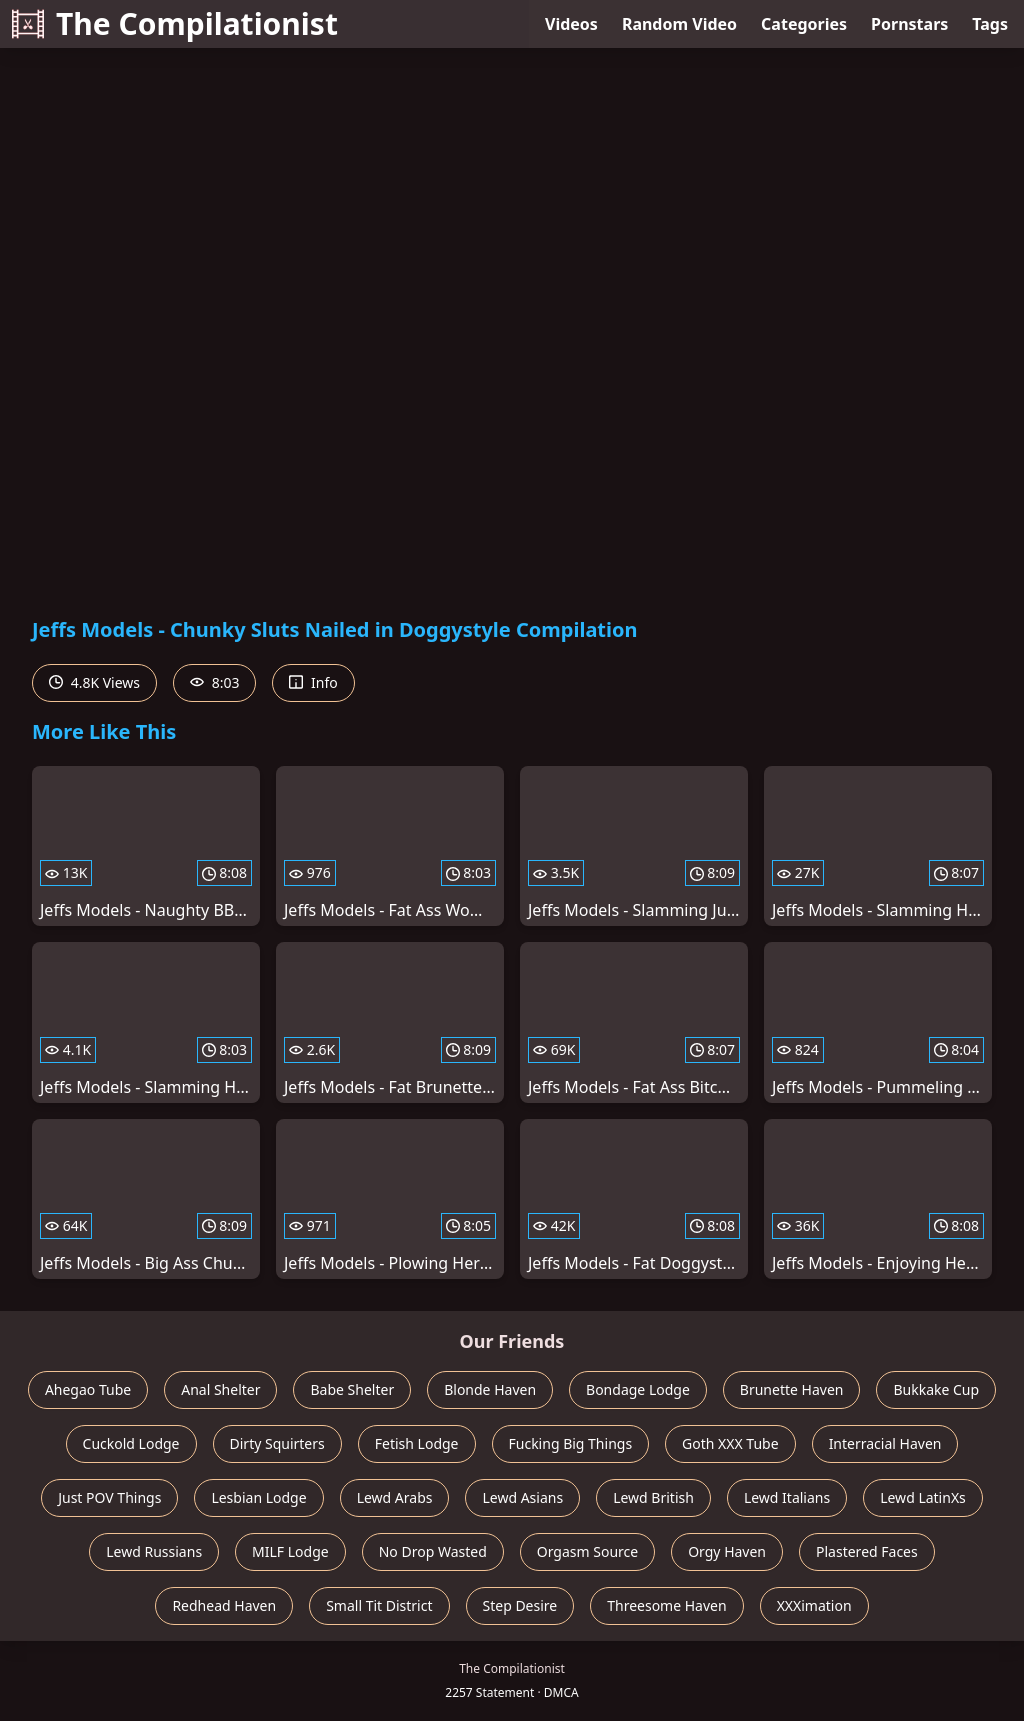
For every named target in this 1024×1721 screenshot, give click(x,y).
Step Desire (520, 1605)
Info (313, 682)
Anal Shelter (220, 1389)
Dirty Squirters (277, 1443)
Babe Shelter (352, 1389)
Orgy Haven (727, 1551)
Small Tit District (379, 1605)
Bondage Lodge (638, 1389)
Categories (804, 24)
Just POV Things (109, 1497)
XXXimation (814, 1605)
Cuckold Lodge (131, 1443)
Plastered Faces (867, 1551)
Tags (990, 24)
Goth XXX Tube (730, 1443)
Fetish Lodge (417, 1443)
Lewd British (653, 1497)
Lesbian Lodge (258, 1497)
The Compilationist (175, 23)
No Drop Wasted (433, 1551)
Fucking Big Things (571, 1443)
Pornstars (909, 24)
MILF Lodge (290, 1551)
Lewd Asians (522, 1497)
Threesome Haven (666, 1605)
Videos (571, 24)
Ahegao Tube (88, 1389)
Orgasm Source (587, 1551)
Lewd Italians (787, 1497)
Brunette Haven (792, 1389)
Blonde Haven (490, 1389)
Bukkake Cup (936, 1389)
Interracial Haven (885, 1443)
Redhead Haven (224, 1605)
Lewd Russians (154, 1551)
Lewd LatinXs (923, 1497)
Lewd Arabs (395, 1497)
